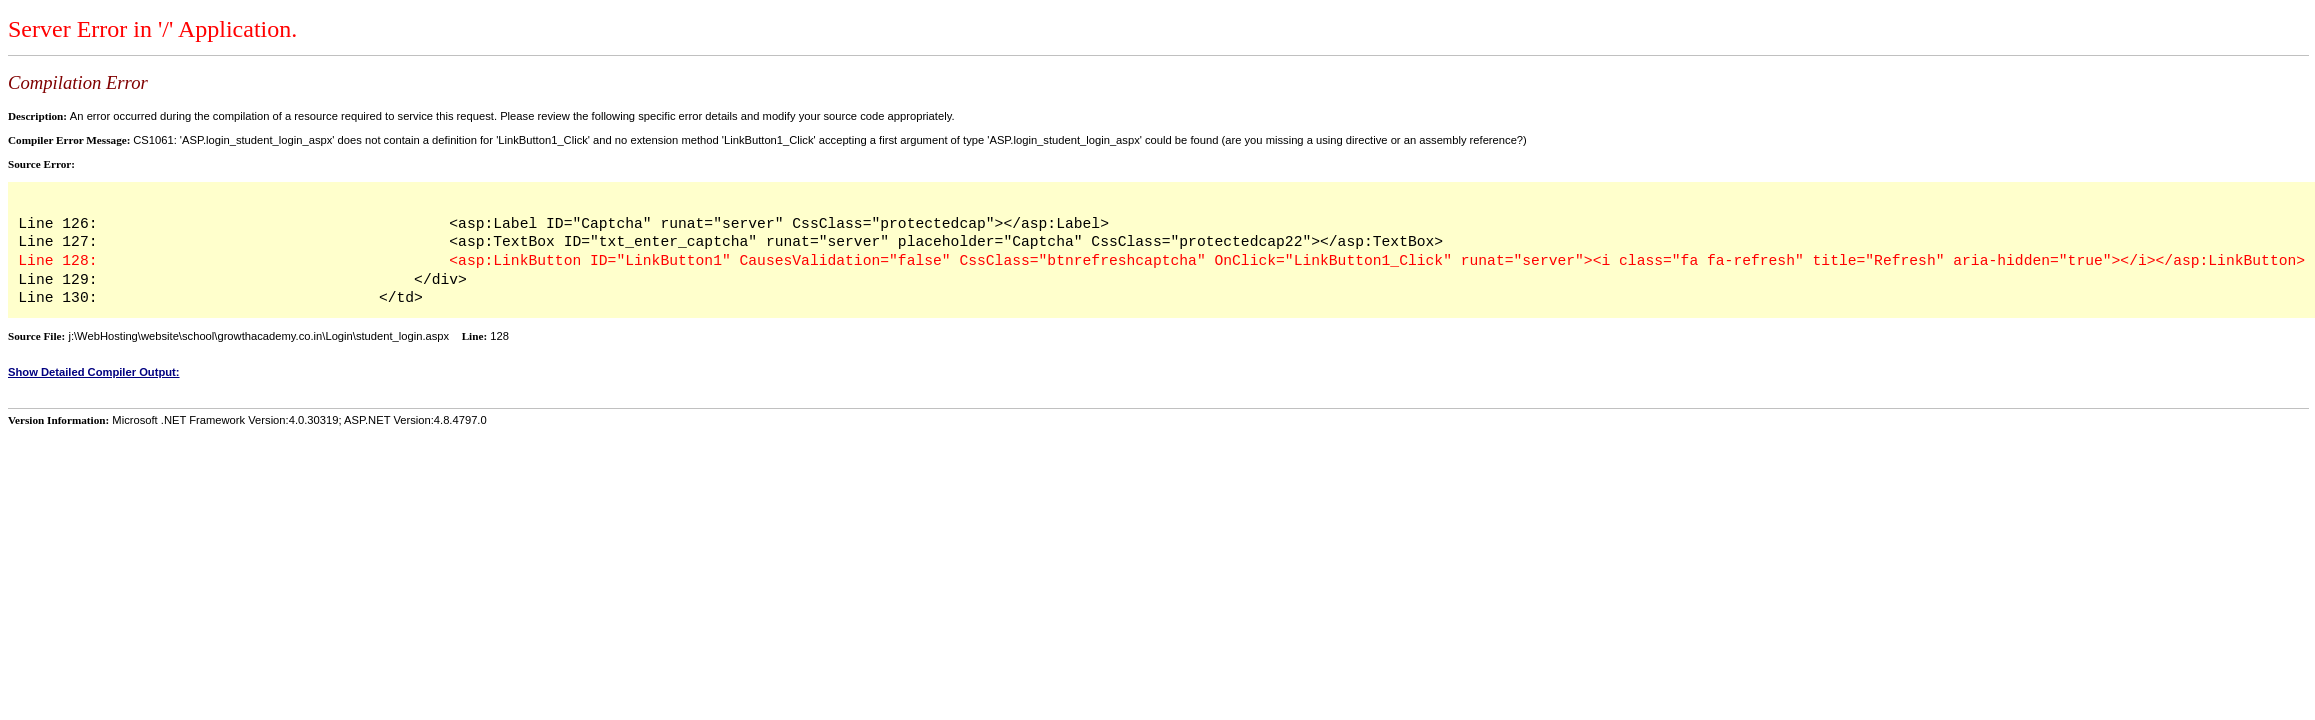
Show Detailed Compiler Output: (94, 372)
